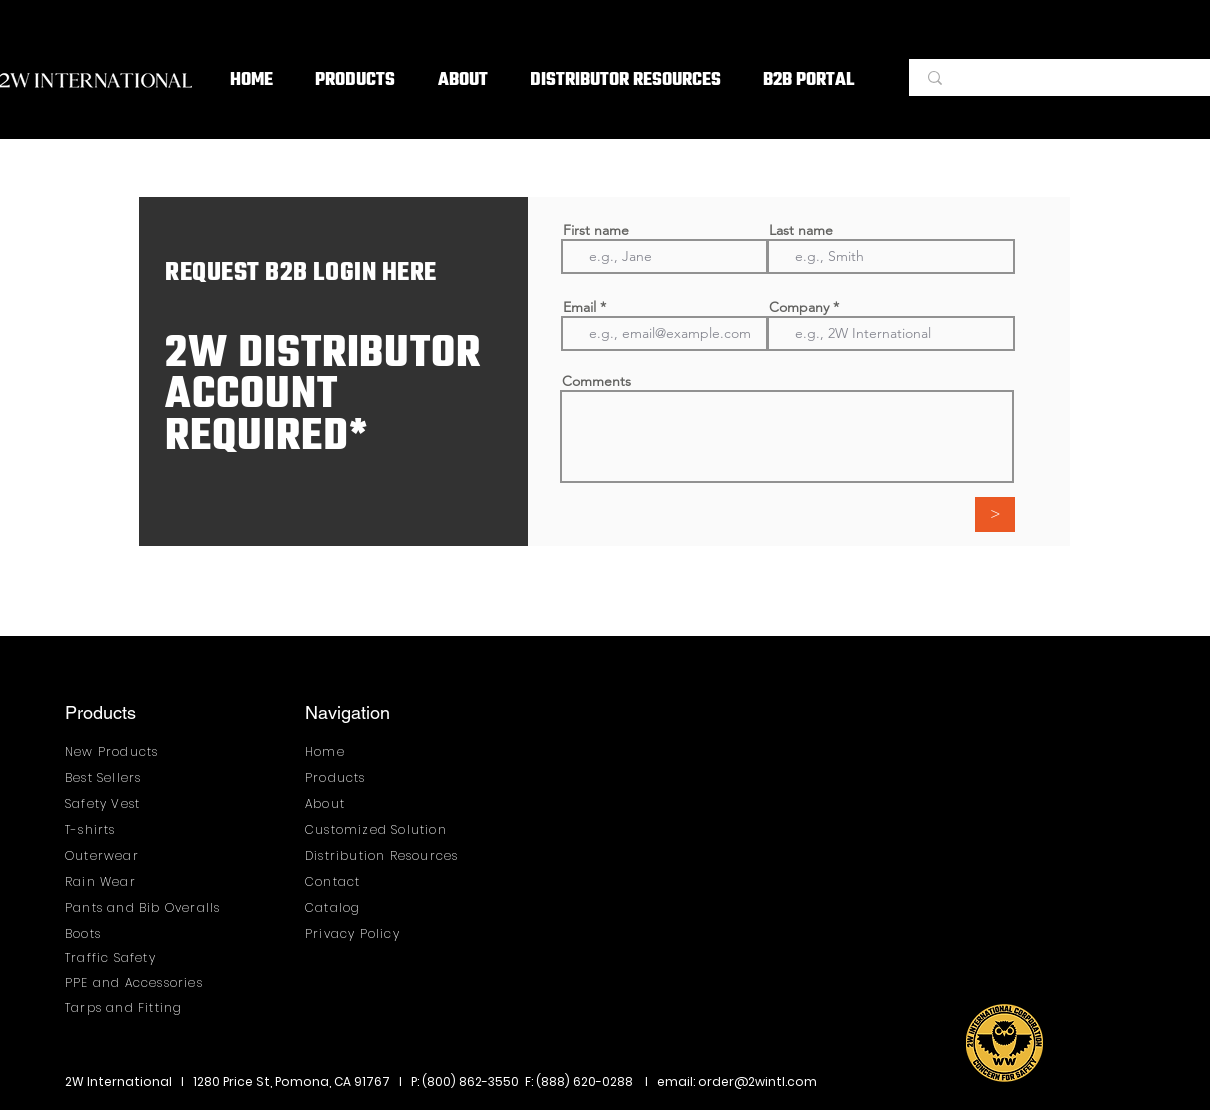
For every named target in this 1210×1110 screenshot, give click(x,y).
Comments (596, 381)
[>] (995, 514)
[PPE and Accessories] (140, 982)
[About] (357, 803)
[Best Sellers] (117, 777)
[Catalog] (357, 907)
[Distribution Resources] (388, 855)
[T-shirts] (117, 829)
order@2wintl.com (757, 1081)
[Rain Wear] (117, 881)
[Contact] (357, 881)
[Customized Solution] (383, 829)
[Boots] (148, 933)
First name (596, 230)
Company (799, 307)
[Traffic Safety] (117, 957)
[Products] (357, 777)
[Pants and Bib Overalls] (148, 907)
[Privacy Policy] (357, 933)
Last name (801, 230)
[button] (355, 81)
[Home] (357, 751)
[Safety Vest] (117, 803)
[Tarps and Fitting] (140, 1007)
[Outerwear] (117, 855)
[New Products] (117, 751)
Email (579, 307)
